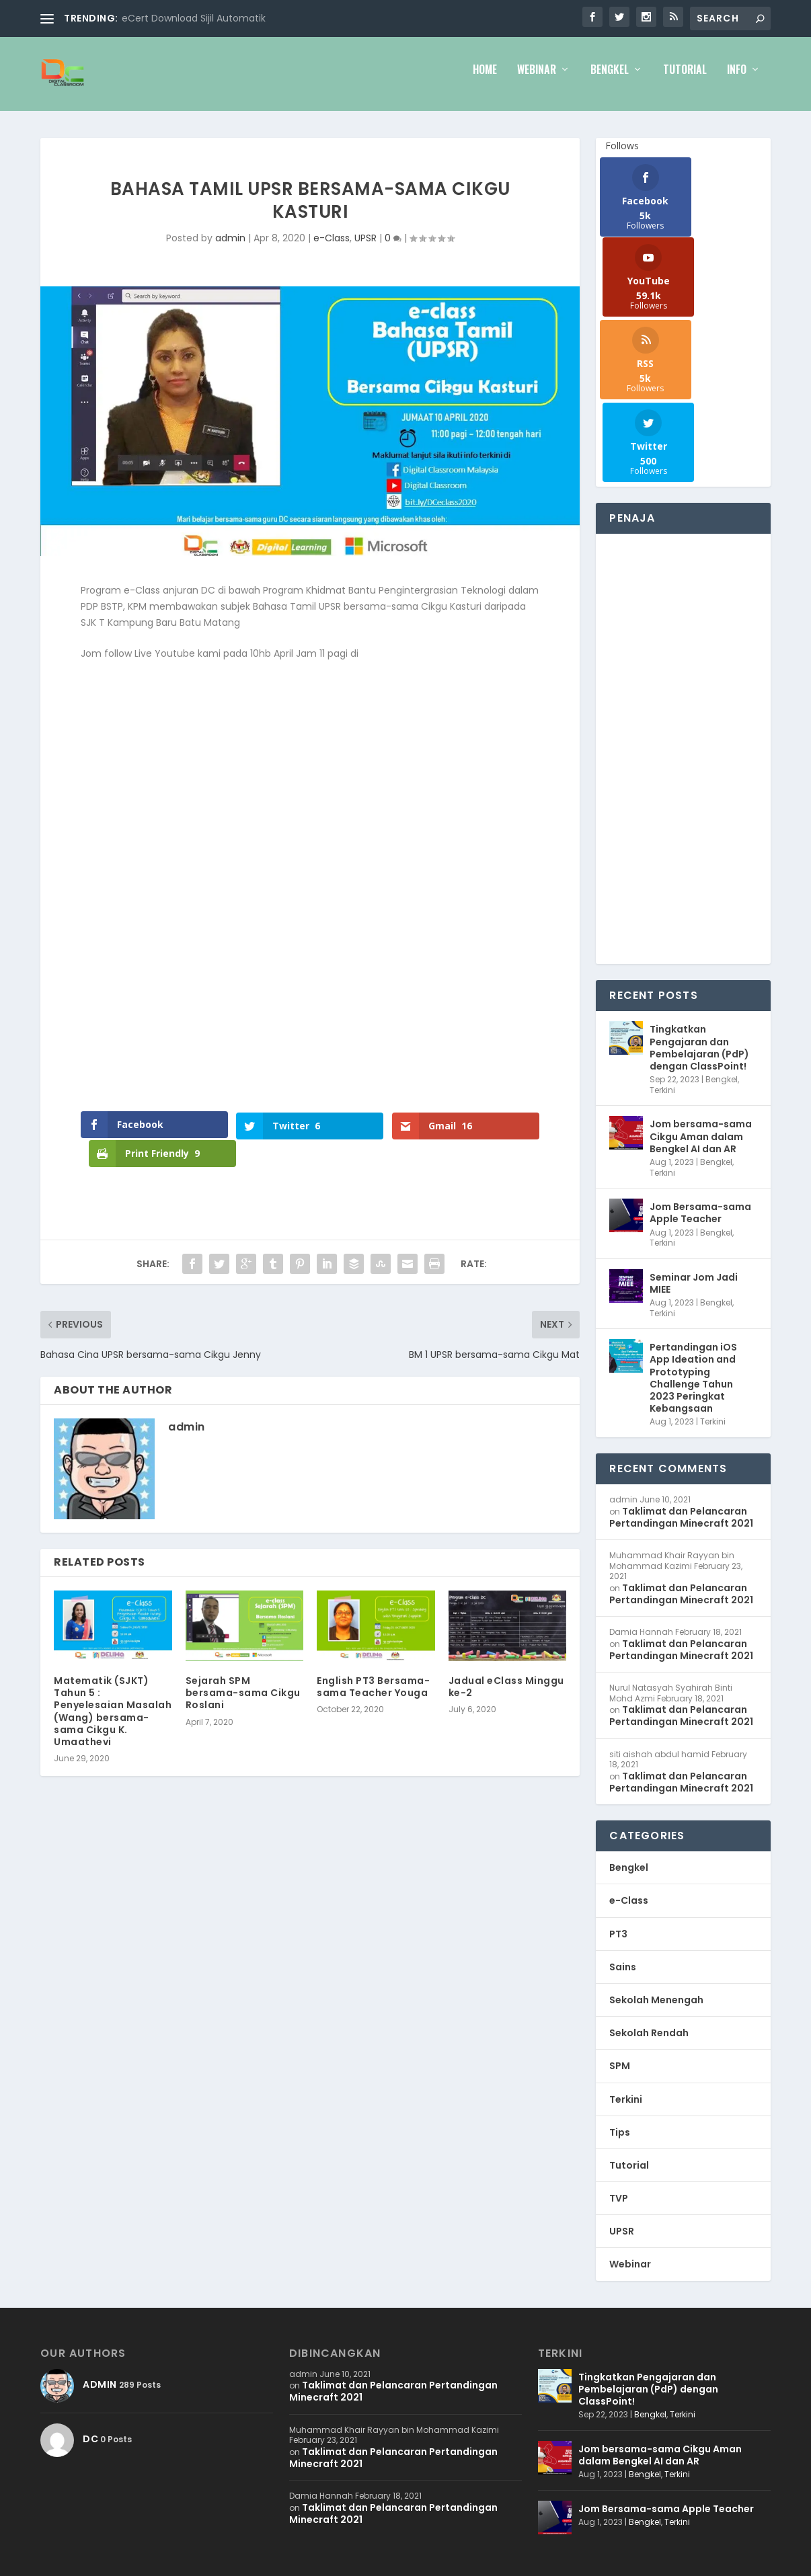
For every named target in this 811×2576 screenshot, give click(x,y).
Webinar (536, 80)
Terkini (662, 936)
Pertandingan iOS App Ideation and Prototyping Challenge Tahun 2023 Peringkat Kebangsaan (693, 1225)
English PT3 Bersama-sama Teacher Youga (373, 1688)
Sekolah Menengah (656, 1846)
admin (230, 247)
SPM (619, 1913)
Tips (619, 1979)
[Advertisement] (675, 596)
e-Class (331, 247)
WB (108, 2447)
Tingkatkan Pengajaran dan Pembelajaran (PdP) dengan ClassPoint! (699, 895)
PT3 (618, 1780)
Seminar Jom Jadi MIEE (694, 1130)
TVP (618, 2045)
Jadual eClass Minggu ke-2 (506, 1688)
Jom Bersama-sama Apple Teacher (700, 1060)
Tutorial (685, 80)
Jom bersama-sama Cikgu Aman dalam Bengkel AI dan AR (701, 983)
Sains (622, 1813)
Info (736, 80)
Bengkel (609, 80)
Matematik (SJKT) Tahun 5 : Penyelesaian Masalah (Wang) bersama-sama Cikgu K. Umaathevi (112, 1712)
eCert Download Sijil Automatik (194, 18)
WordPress (208, 2447)
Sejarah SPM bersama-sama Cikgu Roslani (243, 1694)
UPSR (365, 247)
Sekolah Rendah (649, 1880)
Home (485, 80)
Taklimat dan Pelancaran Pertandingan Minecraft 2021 (681, 1364)
